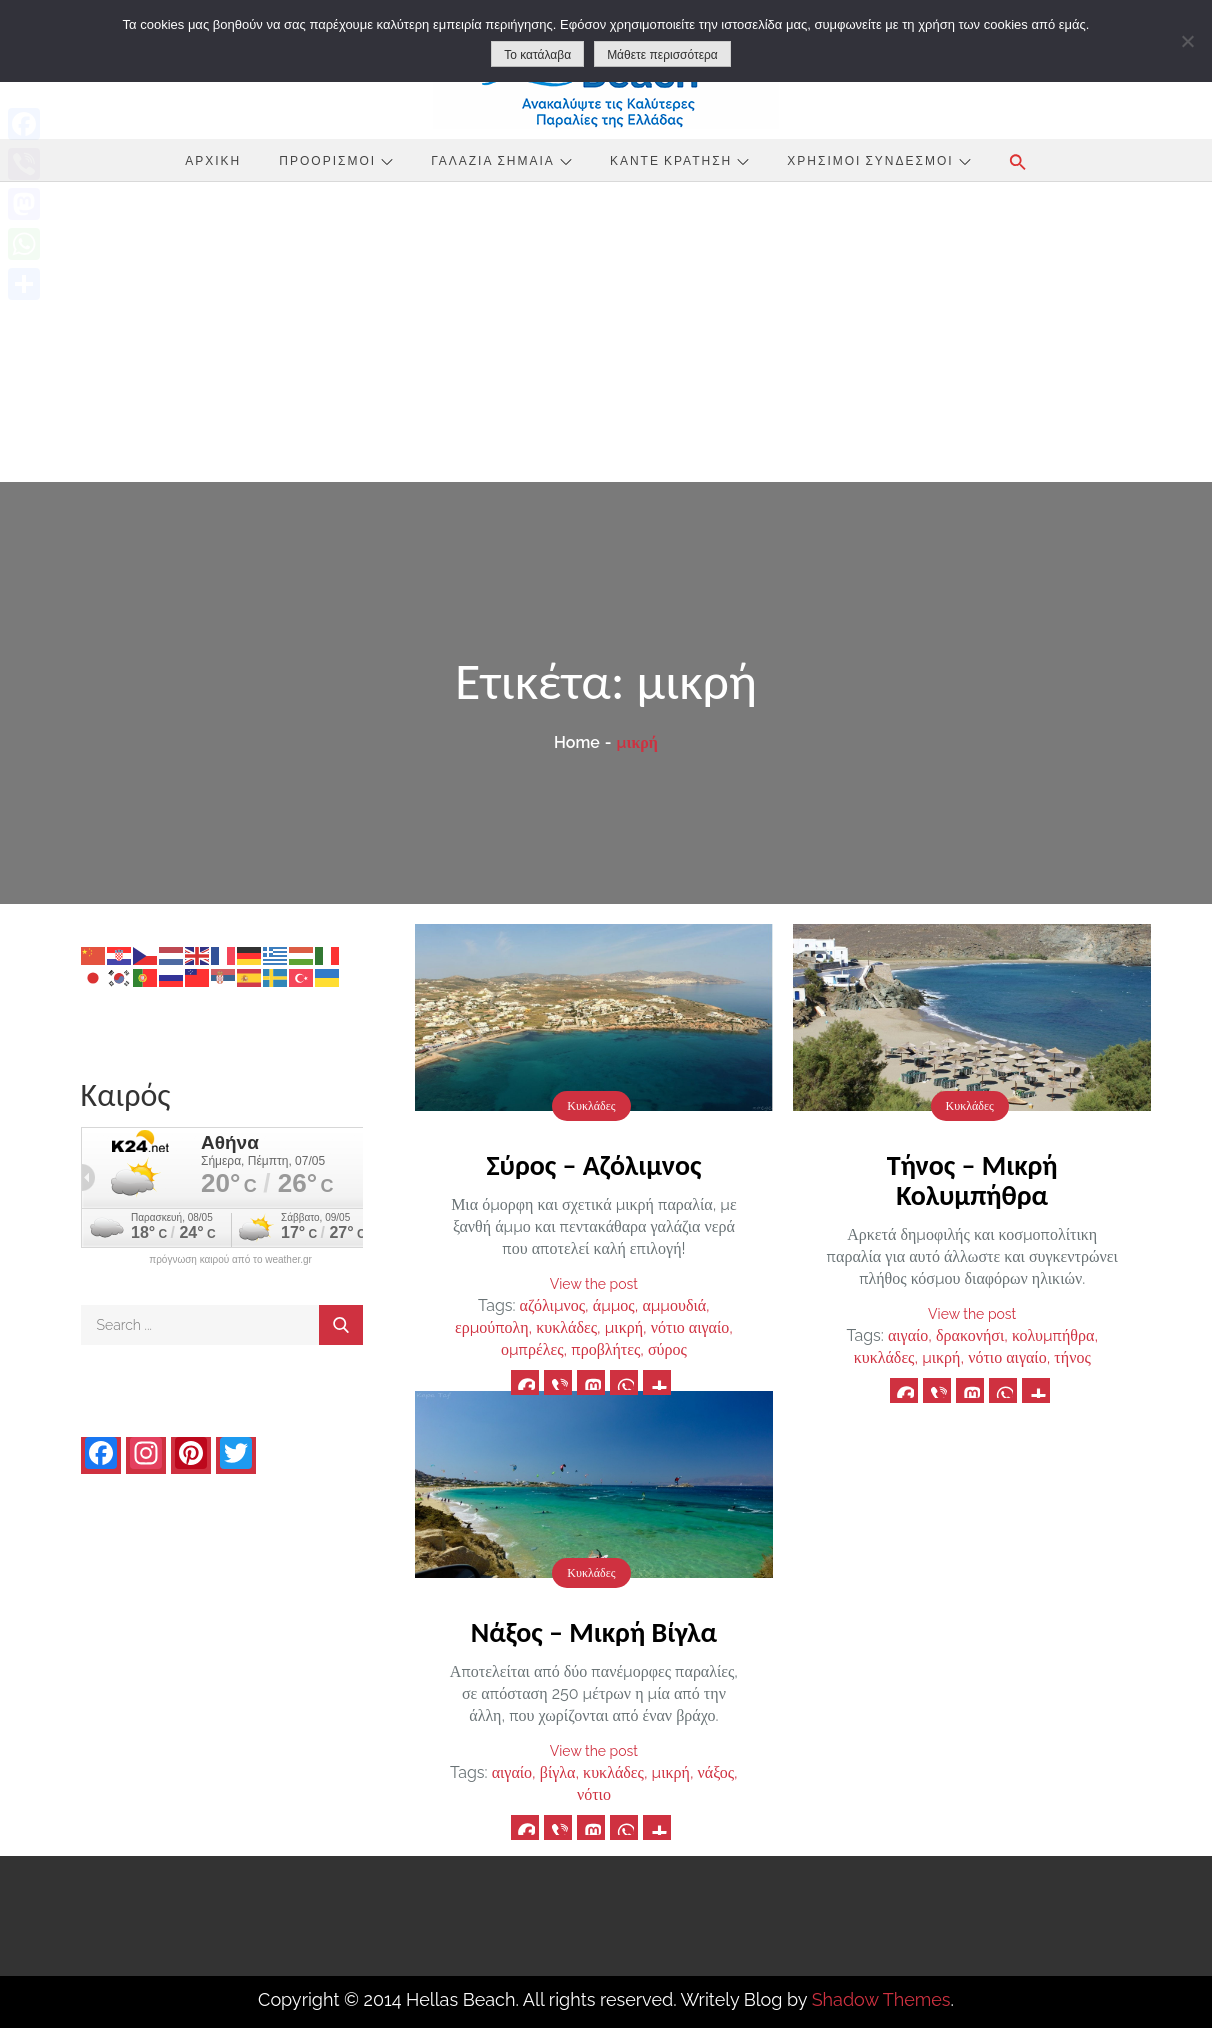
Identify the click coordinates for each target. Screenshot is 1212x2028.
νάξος (716, 1772)
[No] (1187, 41)
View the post (594, 1284)
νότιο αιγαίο (690, 1327)
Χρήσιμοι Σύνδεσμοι (878, 160)
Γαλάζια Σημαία (501, 160)
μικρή (624, 1327)
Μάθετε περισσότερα (662, 55)
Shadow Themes (881, 1999)
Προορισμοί (336, 160)
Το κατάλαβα (537, 55)
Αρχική (213, 160)
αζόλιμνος (552, 1305)
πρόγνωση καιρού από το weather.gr (230, 1260)
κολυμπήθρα (1053, 1335)
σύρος (667, 1349)
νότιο (594, 1794)
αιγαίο (908, 1335)
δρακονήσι (970, 1335)
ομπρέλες (532, 1349)
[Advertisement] (606, 332)
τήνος (1072, 1357)
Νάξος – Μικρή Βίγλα (594, 1632)
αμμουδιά (674, 1305)
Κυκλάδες (591, 1106)
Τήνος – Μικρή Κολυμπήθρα (972, 1180)
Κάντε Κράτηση (679, 160)
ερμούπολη (492, 1327)
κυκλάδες (566, 1327)
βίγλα (558, 1772)
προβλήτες (605, 1349)
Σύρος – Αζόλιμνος (593, 1165)
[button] (1018, 162)
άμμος (614, 1305)
